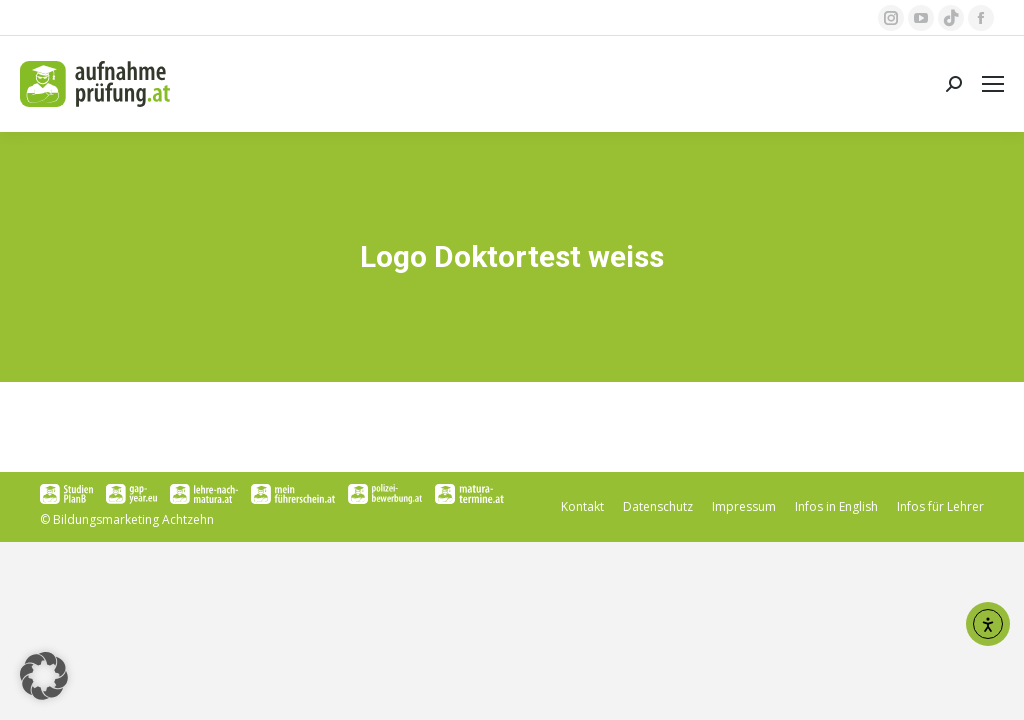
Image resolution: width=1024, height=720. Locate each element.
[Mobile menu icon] (993, 84)
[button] (44, 676)
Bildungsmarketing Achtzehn (133, 519)
